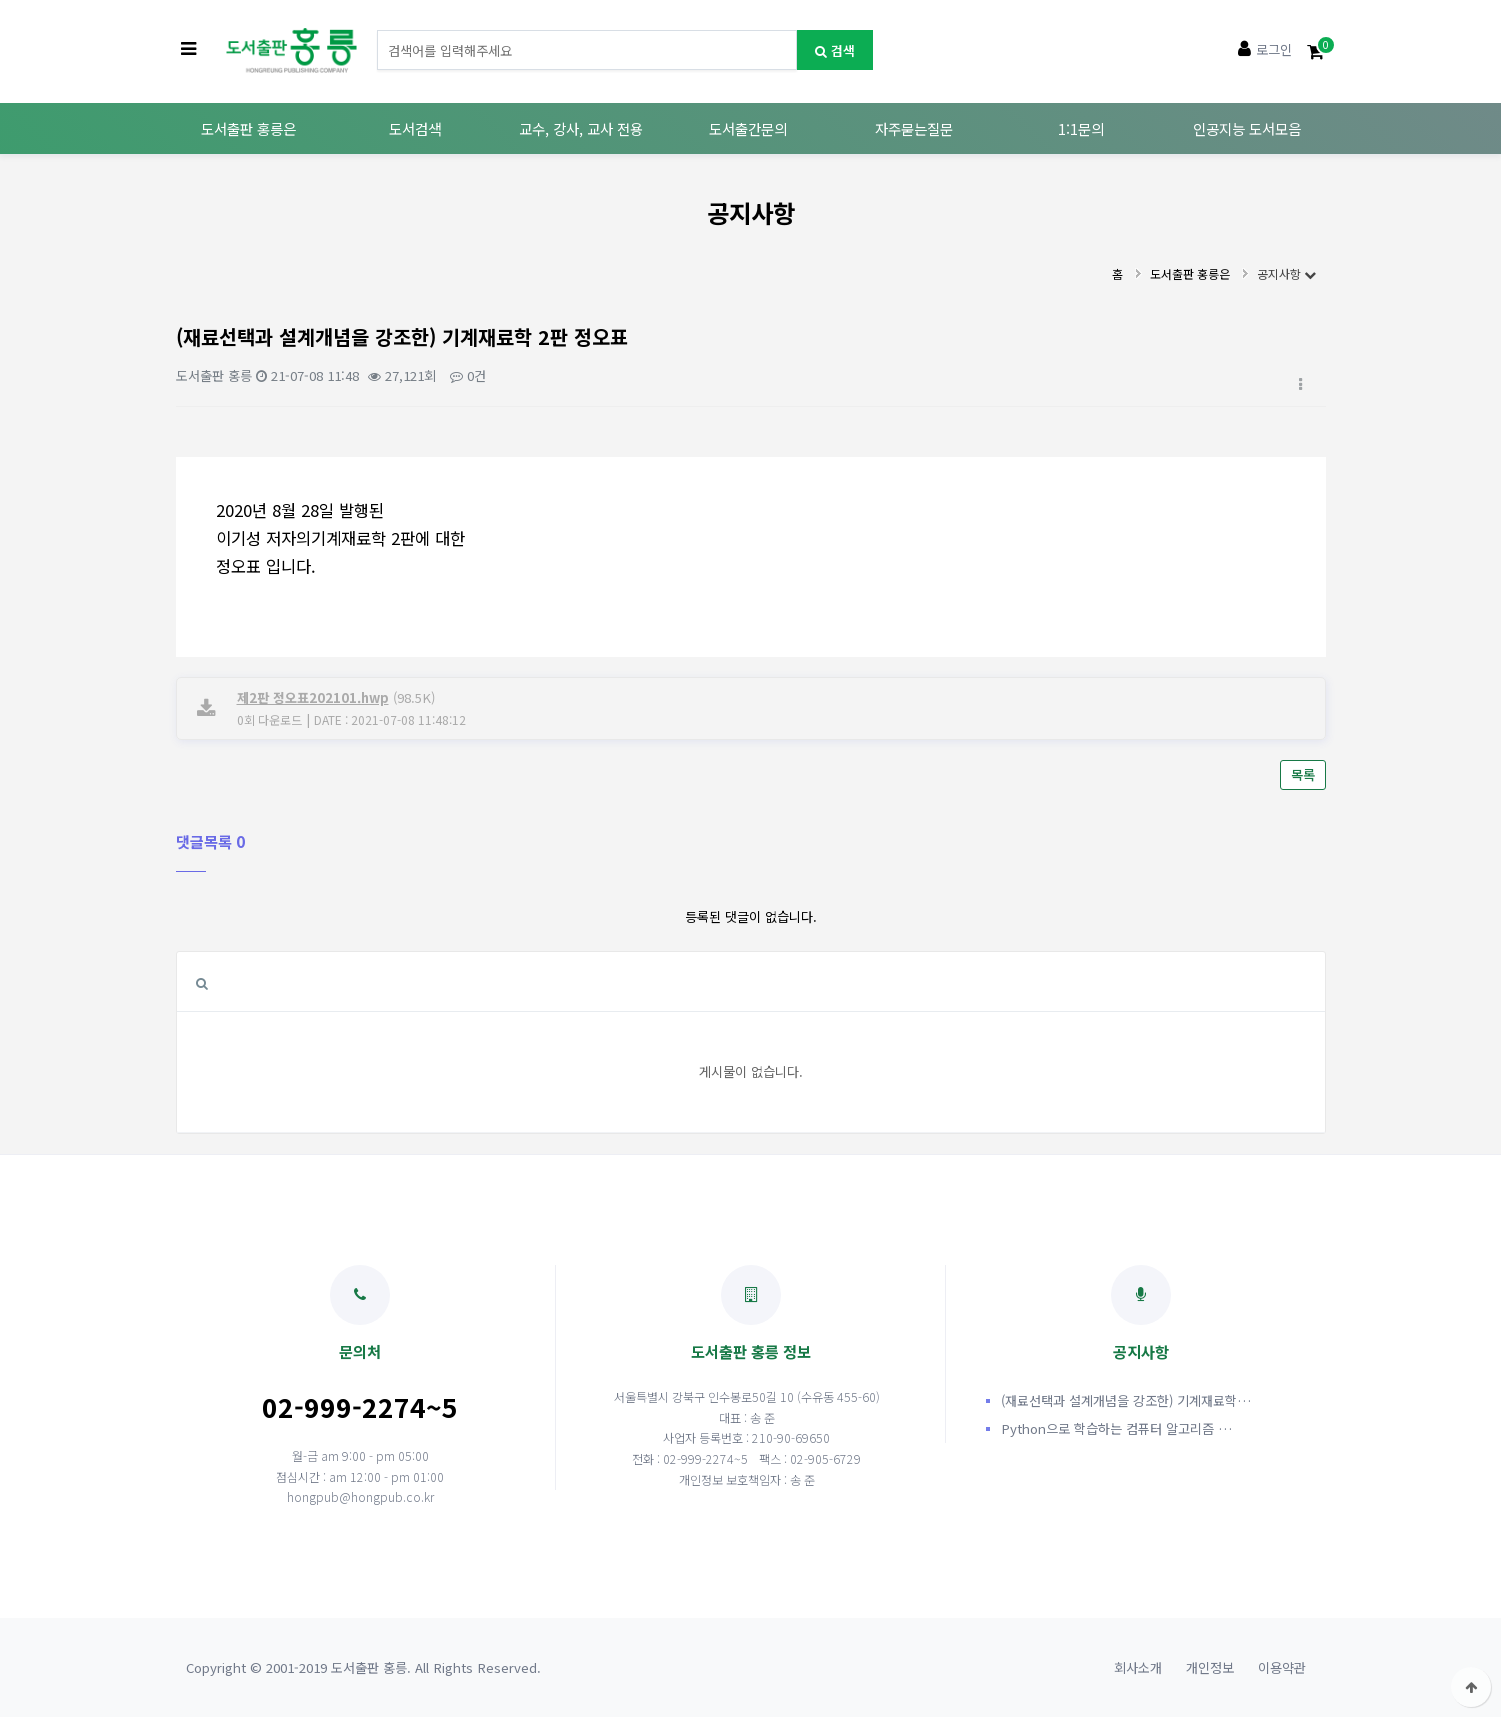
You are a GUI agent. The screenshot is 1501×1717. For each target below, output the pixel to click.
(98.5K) (336, 697)
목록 (1303, 774)
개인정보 (1210, 1667)
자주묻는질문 (914, 128)
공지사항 (1286, 273)
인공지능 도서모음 (1247, 128)
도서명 (377, 30)
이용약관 (1282, 1667)
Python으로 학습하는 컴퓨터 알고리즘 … (1116, 1428)
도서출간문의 (748, 128)
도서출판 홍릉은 (248, 128)
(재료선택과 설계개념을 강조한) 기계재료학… (1126, 1400)
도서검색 (415, 128)
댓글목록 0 (210, 841)
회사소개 (1138, 1667)
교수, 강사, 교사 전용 (581, 128)
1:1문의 (1081, 128)
